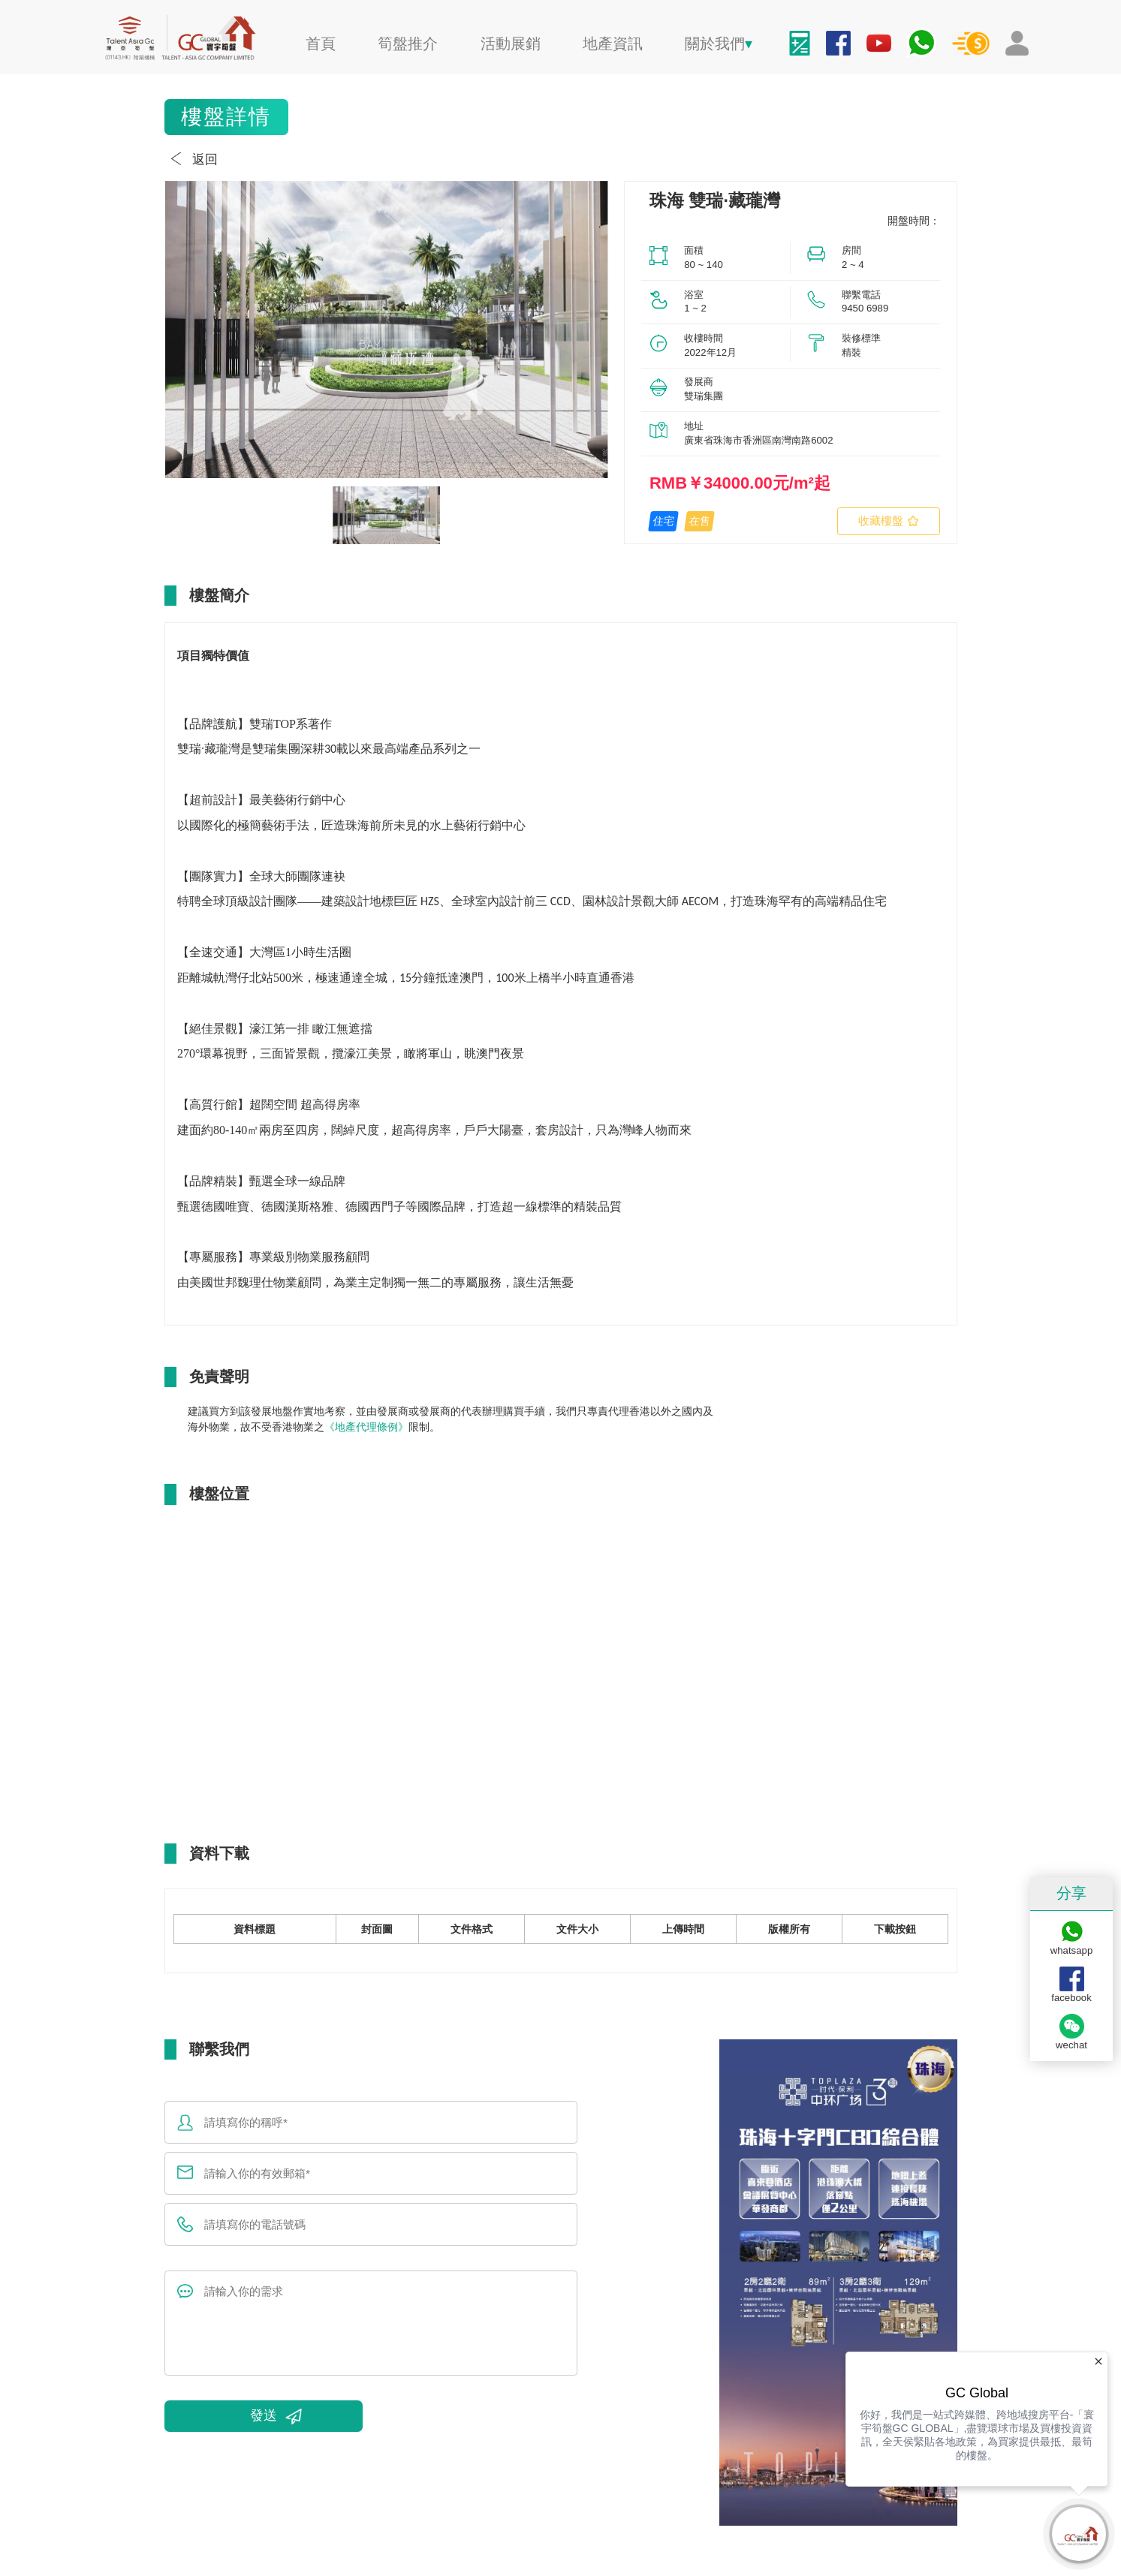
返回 (191, 159)
